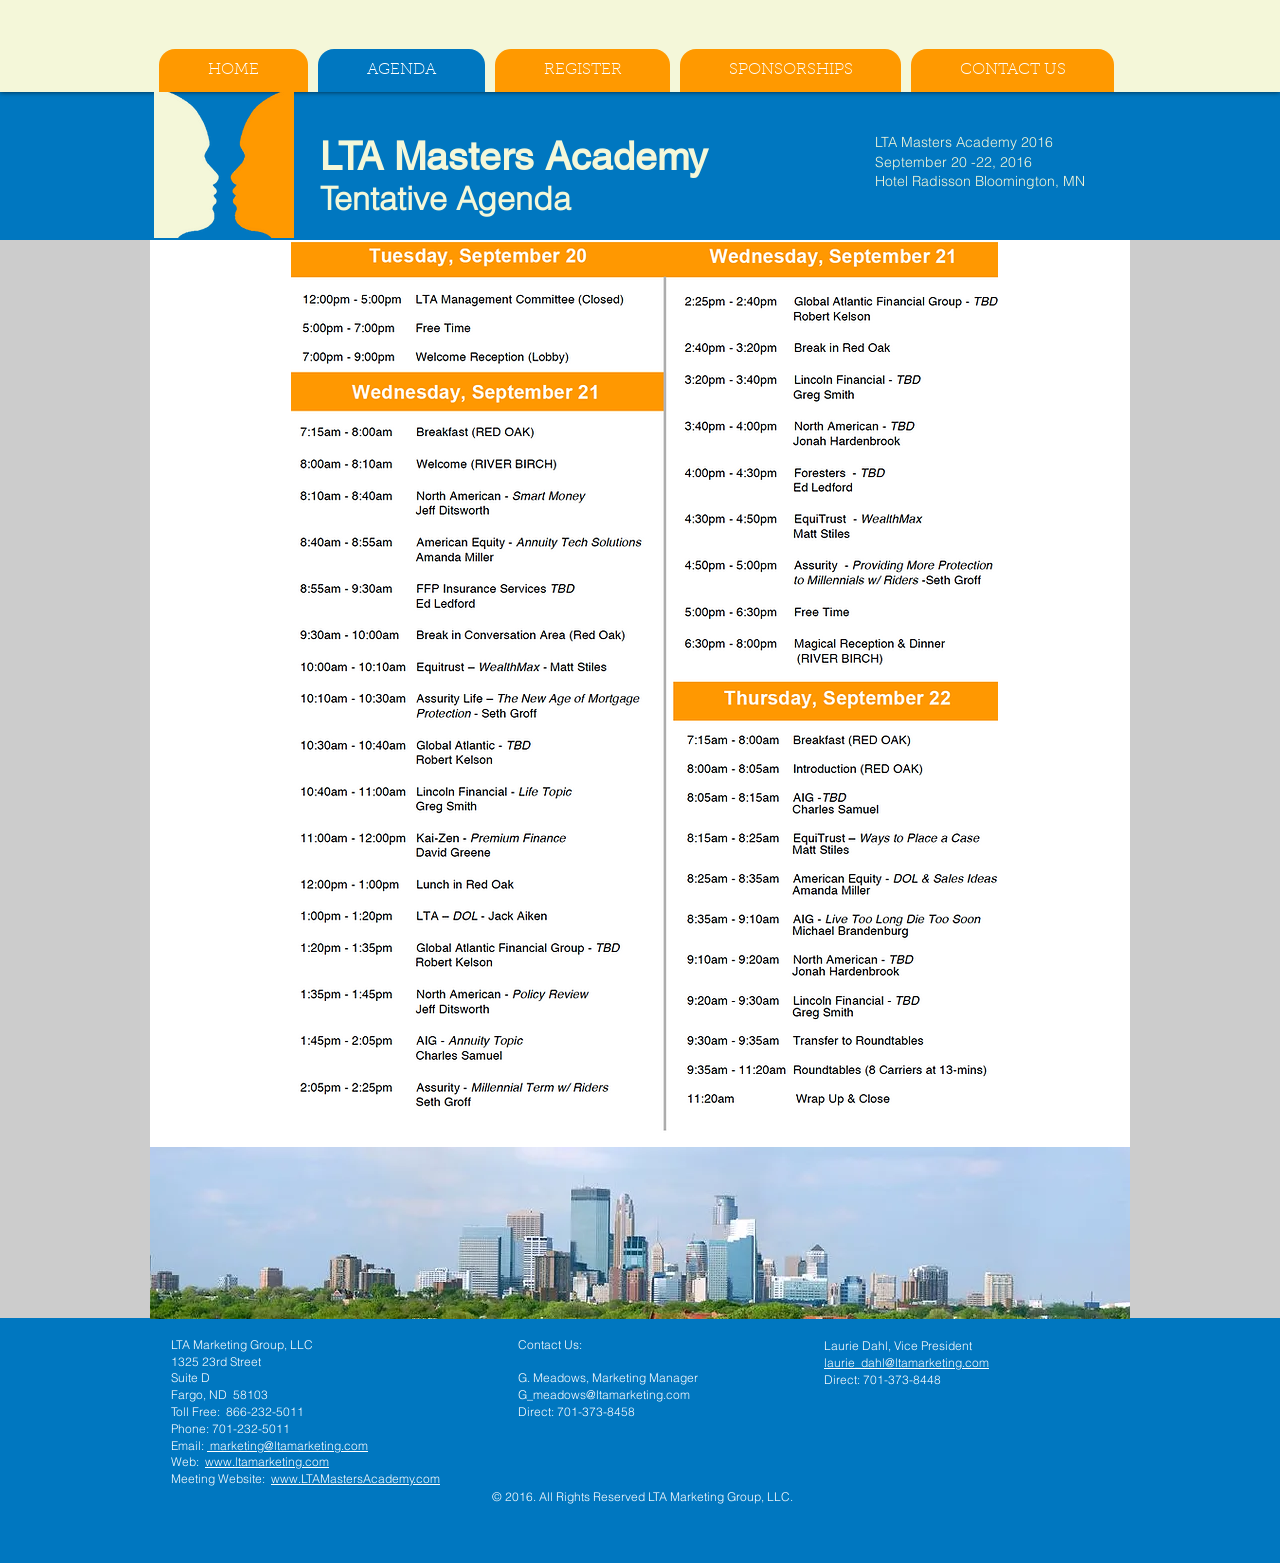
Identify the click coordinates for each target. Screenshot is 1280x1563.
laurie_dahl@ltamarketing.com (906, 1362)
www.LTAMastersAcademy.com (355, 1478)
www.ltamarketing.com (267, 1461)
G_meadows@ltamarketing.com (604, 1394)
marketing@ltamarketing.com (287, 1445)
